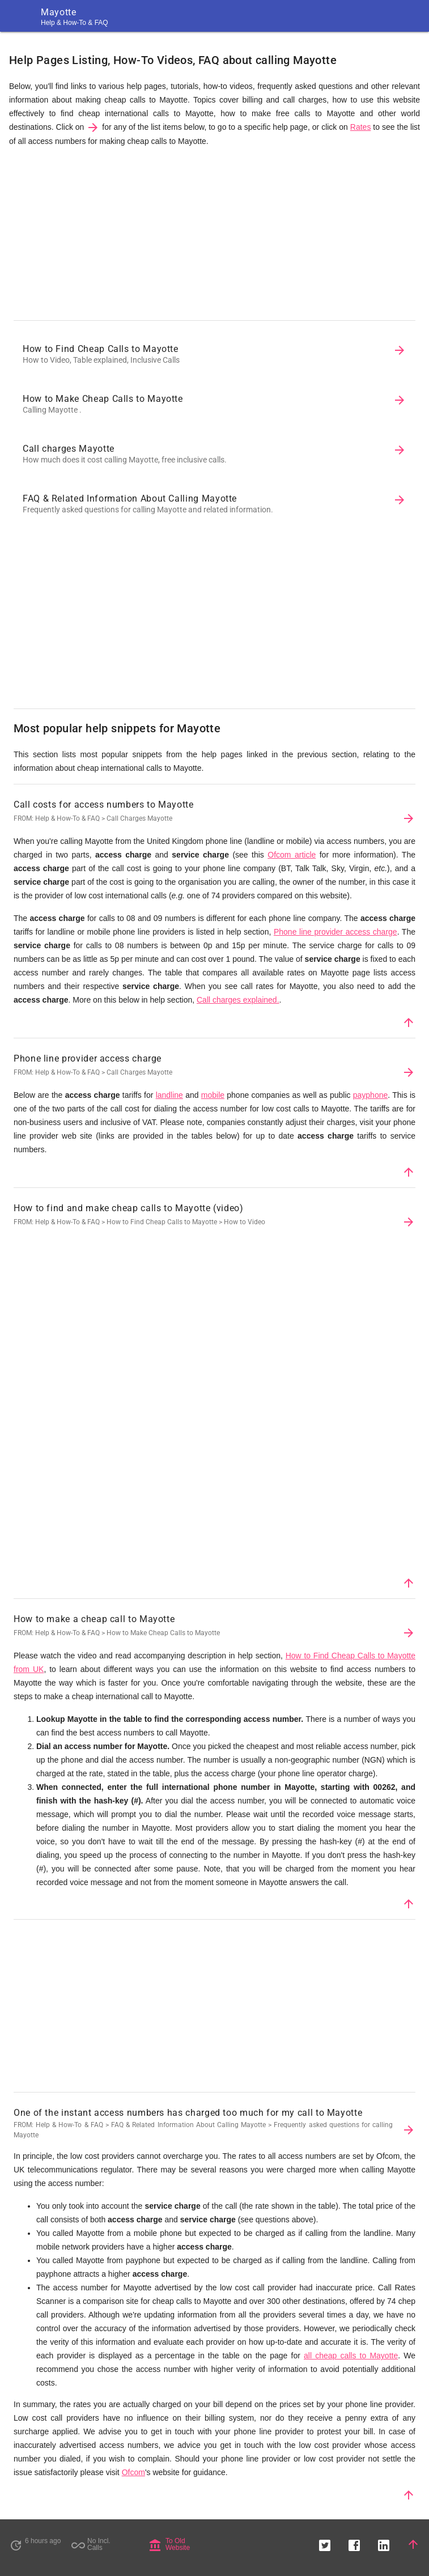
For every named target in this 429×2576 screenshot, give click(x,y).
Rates (360, 126)
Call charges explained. (238, 999)
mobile (212, 1095)
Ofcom (133, 2472)
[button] (325, 2544)
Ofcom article (291, 854)
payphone (370, 1095)
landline (169, 1095)
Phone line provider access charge (335, 931)
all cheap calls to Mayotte (351, 2355)
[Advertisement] (214, 236)
